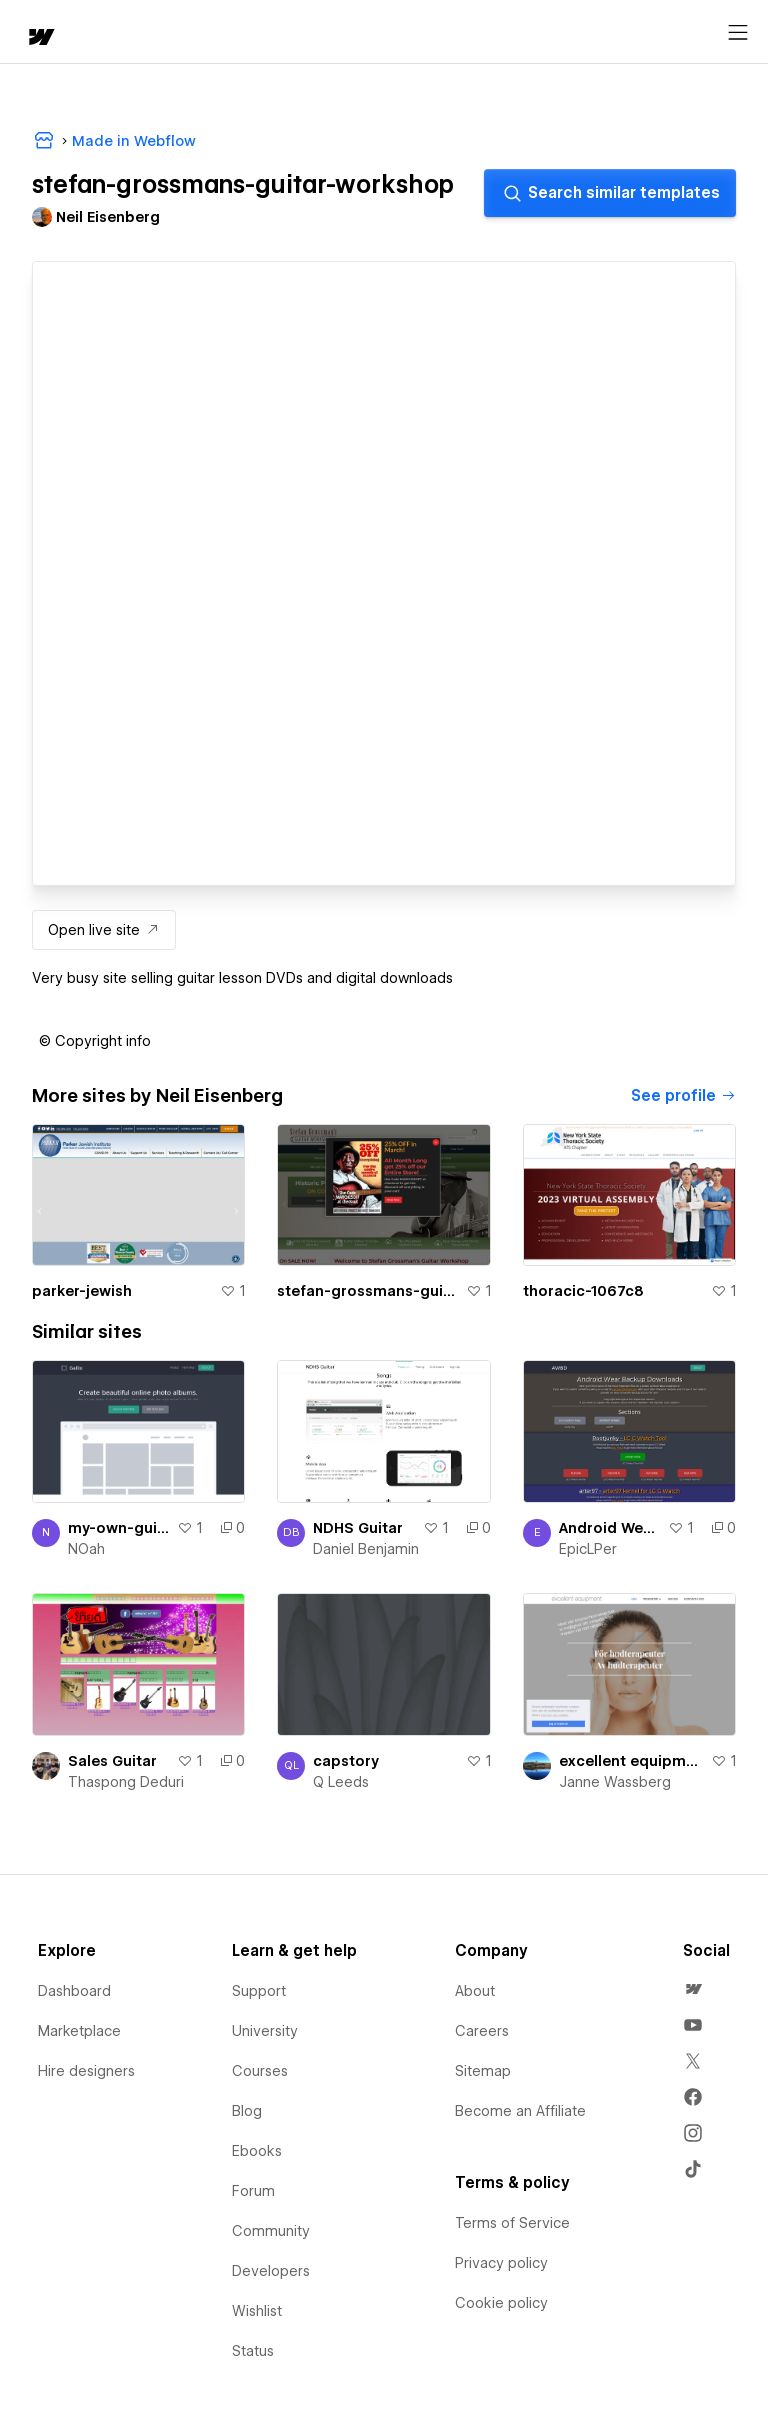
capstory (346, 1761)
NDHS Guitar (358, 1528)
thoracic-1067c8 (583, 1291)
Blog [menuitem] (247, 2111)
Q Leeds (341, 1782)
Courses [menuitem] (260, 2071)
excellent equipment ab (631, 1761)
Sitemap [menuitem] (483, 2071)
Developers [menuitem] (271, 2271)
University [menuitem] (265, 2031)
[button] (95, 1041)
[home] (40, 38)
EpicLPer (588, 1549)
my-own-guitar (118, 1528)
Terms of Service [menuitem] (512, 2223)
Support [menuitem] (259, 1991)
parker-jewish (82, 1291)
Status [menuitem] (253, 2351)
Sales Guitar (112, 1761)
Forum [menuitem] (253, 2191)
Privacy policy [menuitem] (501, 2263)
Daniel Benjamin (366, 1549)
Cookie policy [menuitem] (501, 2303)
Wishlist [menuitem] (257, 2311)
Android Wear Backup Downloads (609, 1528)
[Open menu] (738, 33)
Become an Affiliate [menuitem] (520, 2111)
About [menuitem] (475, 1991)
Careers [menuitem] (482, 2031)
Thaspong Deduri (126, 1782)
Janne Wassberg (615, 1782)
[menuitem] (693, 1989)
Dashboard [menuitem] (74, 1991)
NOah (86, 1549)
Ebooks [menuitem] (257, 2151)
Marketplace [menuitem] (79, 2031)
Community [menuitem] (271, 2231)
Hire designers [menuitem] (86, 2071)
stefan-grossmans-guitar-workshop (367, 1291)
